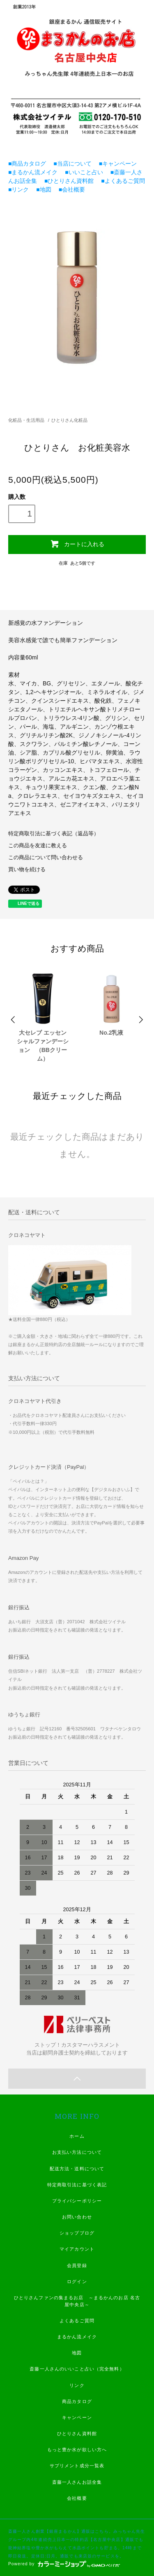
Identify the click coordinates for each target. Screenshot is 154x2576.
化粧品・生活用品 (26, 420)
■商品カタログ (27, 163)
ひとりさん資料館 (77, 2433)
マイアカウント (77, 2248)
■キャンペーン (115, 163)
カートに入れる (77, 544)
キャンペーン (77, 2417)
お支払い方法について (77, 2152)
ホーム (76, 2136)
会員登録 (77, 2265)
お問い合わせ (77, 2216)
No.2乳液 (111, 1032)
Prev (13, 1019)
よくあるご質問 (77, 2320)
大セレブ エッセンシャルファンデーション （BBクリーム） (43, 1045)
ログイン (77, 2281)
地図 (77, 2352)
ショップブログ (77, 2232)
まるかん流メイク (77, 2336)
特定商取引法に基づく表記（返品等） (53, 834)
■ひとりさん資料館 (66, 181)
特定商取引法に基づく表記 (77, 2184)
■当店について (69, 163)
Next (140, 1019)
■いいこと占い (81, 172)
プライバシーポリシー (77, 2200)
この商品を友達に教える (37, 846)
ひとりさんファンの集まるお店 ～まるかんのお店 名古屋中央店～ (77, 2301)
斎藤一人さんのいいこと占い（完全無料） (77, 2368)
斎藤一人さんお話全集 (77, 2482)
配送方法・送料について (77, 2168)
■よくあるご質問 (120, 181)
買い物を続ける (27, 869)
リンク (76, 2385)
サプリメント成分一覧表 (77, 2465)
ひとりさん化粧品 (69, 420)
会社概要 (77, 2498)
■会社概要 (69, 189)
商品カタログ (77, 2401)
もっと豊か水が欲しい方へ (77, 2449)
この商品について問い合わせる (45, 857)
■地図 (40, 189)
